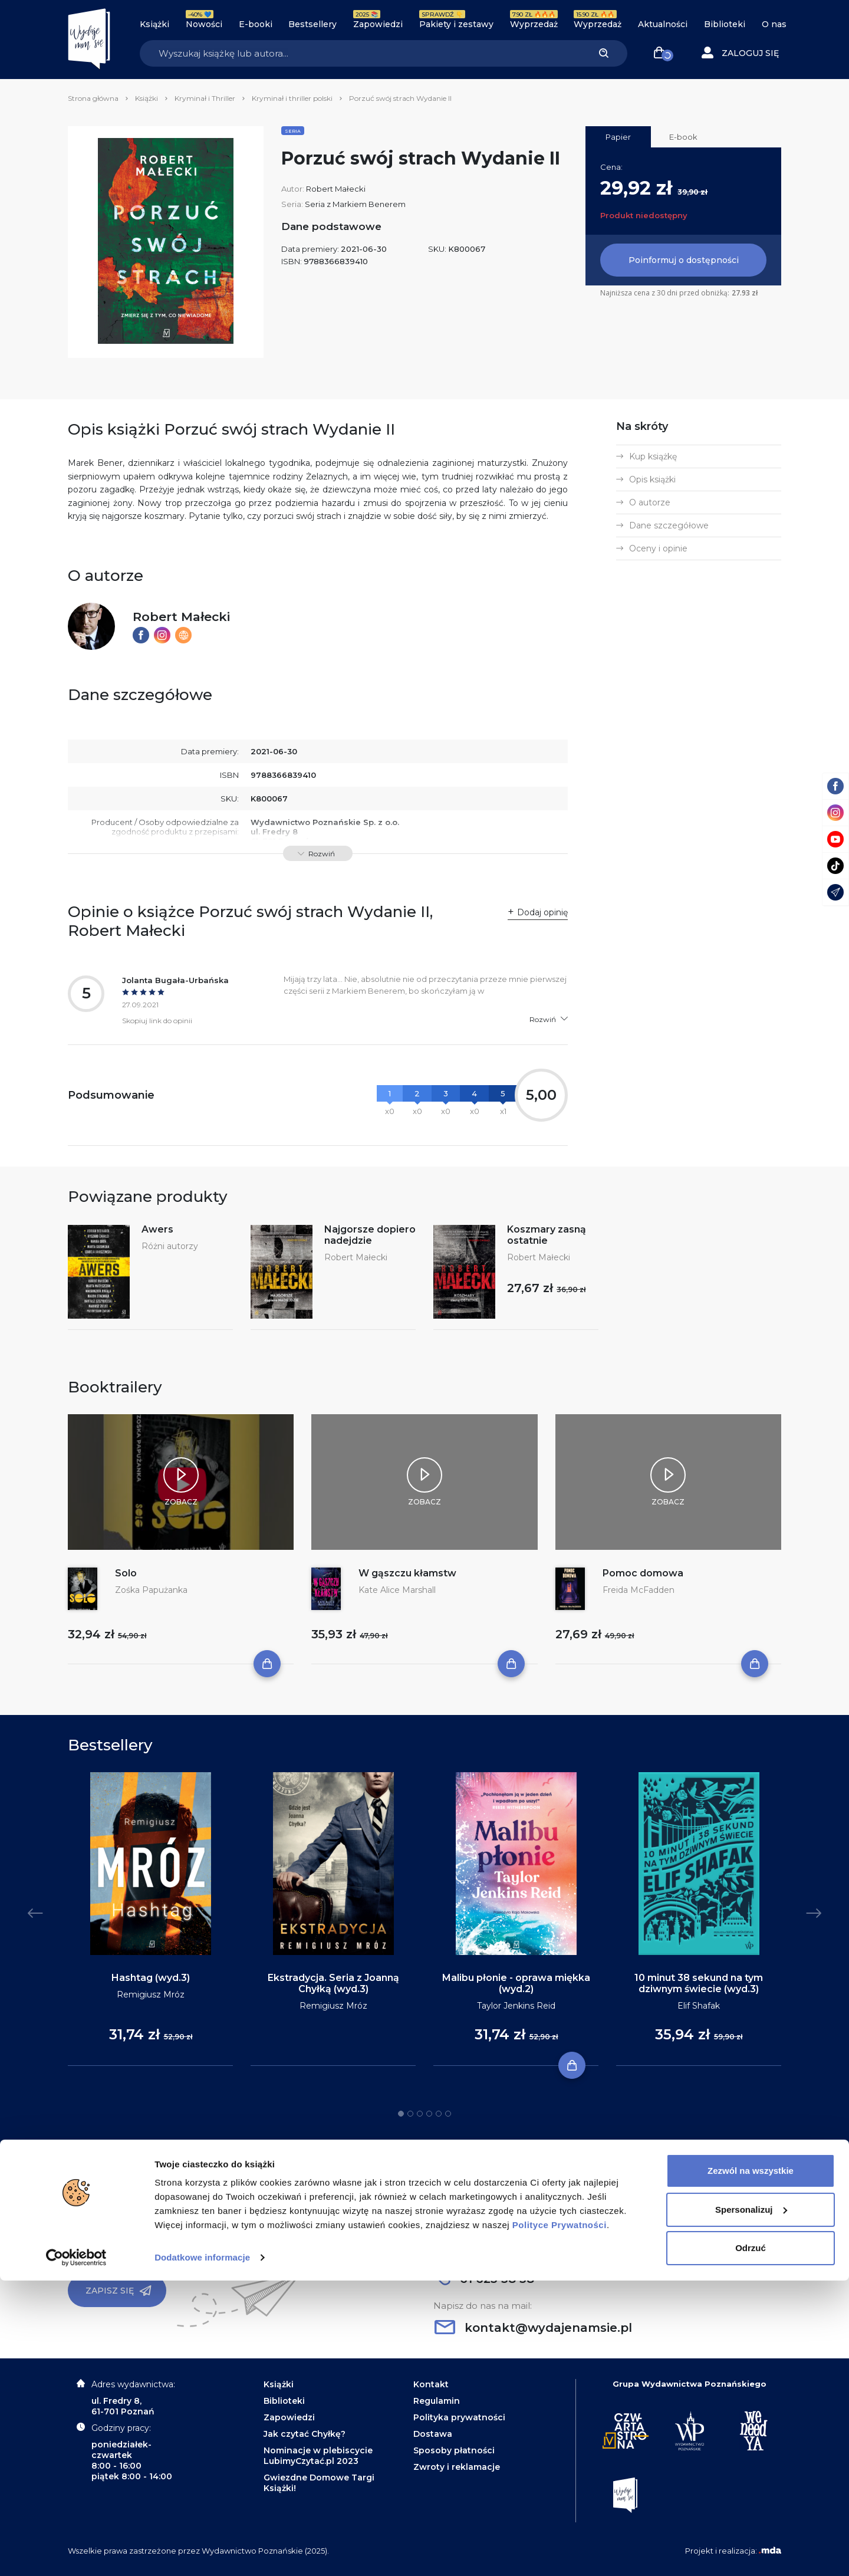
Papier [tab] (618, 137)
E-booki (255, 24)
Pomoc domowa (643, 1573)
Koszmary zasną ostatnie (546, 1235)
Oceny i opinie (658, 548)
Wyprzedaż (534, 24)
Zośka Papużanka (151, 1590)
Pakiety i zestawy (456, 24)
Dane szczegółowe (669, 525)
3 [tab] (420, 2114)
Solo (126, 1573)
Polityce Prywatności (559, 2520)
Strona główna (93, 98)
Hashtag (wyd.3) (150, 1977)
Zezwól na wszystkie (751, 2466)
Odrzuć (750, 2543)
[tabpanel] (150, 1919)
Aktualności (662, 24)
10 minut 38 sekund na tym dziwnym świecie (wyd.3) (698, 1983)
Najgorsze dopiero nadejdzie (370, 1235)
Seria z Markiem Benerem (355, 204)
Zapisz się (118, 2290)
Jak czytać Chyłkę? (304, 2434)
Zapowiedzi (378, 24)
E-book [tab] (683, 137)
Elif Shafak (698, 2005)
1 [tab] (401, 2114)
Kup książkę (653, 456)
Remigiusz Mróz (151, 1994)
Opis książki (652, 479)
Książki (154, 24)
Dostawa (432, 2434)
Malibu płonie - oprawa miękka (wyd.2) (516, 1983)
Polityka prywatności (459, 2417)
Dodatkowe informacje (202, 2553)
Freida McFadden (638, 1590)
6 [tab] (448, 2114)
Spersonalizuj (751, 2504)
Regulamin (436, 2401)
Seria (293, 131)
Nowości (204, 24)
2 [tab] (410, 2114)
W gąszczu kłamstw (407, 1573)
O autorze (649, 502)
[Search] (360, 53)
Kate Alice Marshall (397, 1590)
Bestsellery (312, 24)
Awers (157, 1229)
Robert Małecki (336, 188)
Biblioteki (724, 24)
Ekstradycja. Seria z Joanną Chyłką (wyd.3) (333, 1983)
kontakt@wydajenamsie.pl (533, 2328)
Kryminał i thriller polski (292, 98)
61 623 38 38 (484, 2279)
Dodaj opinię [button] (542, 912)
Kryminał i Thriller (205, 98)
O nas (774, 24)
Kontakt (431, 2384)
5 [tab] (439, 2114)
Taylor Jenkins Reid (516, 2005)
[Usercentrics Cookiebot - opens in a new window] (76, 2553)
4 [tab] (429, 2114)
